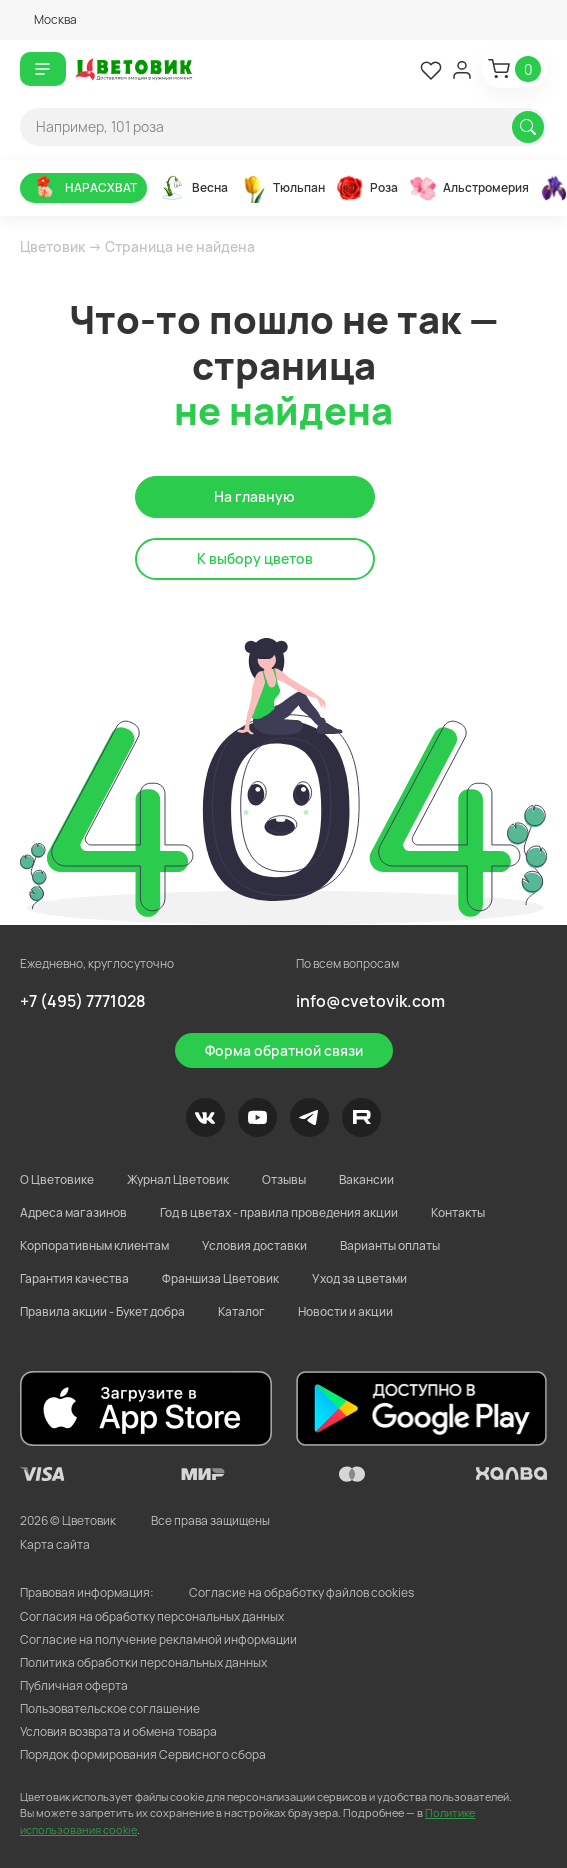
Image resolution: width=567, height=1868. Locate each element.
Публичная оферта (74, 1685)
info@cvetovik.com (370, 1001)
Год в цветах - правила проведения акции (279, 1212)
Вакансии (366, 1179)
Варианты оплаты (390, 1245)
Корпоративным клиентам (94, 1245)
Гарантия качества (74, 1278)
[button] (48, 20)
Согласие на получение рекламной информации (158, 1639)
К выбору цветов (255, 558)
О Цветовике (57, 1179)
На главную (254, 496)
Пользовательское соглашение (110, 1708)
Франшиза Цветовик (220, 1278)
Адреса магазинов (73, 1212)
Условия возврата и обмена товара (118, 1731)
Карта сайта (55, 1544)
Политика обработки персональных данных (143, 1662)
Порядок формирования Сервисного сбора (143, 1754)
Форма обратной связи (284, 1050)
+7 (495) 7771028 (83, 1001)
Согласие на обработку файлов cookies (301, 1592)
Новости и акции (345, 1311)
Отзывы (284, 1179)
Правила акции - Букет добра (102, 1311)
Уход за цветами (359, 1278)
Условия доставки (254, 1245)
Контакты (458, 1212)
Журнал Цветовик (178, 1179)
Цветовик (52, 246)
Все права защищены (210, 1520)
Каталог (241, 1311)
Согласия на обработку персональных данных (152, 1616)
